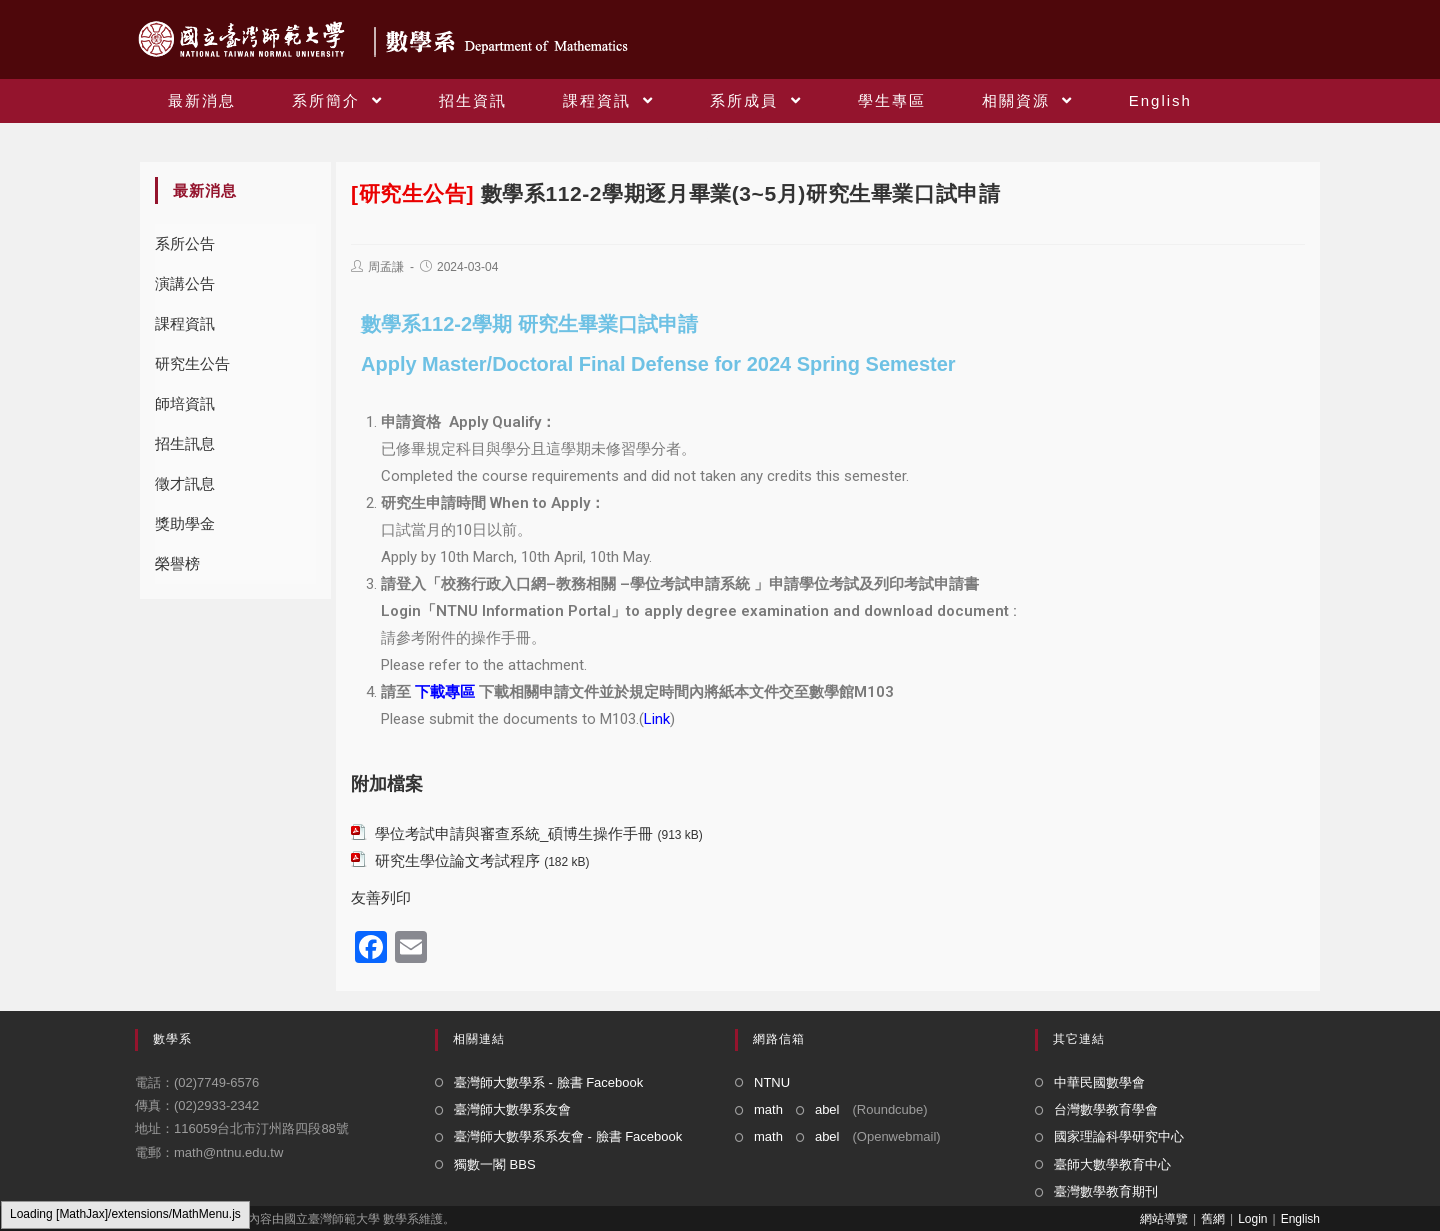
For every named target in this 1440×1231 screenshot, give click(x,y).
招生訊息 (185, 443)
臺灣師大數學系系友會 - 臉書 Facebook (568, 1136)
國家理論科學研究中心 (1119, 1136)
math (768, 1109)
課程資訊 (185, 323)
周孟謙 (386, 267)
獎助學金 (185, 523)
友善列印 (381, 897)
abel (827, 1109)
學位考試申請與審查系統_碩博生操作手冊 (514, 833)
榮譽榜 (177, 563)
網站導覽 (1164, 1219)
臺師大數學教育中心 (1112, 1164)
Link (657, 719)
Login (1252, 1219)
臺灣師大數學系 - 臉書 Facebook (548, 1082)
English (1300, 1219)
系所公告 (185, 243)
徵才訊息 (185, 483)
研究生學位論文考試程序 (457, 860)
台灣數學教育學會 (1106, 1109)
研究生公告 (192, 363)
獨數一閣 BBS (495, 1164)
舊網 (1213, 1219)
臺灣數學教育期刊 (1106, 1191)
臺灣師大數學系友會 (512, 1109)
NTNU (772, 1082)
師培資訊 (185, 403)
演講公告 (185, 283)
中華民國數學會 (1099, 1082)
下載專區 (445, 692)
